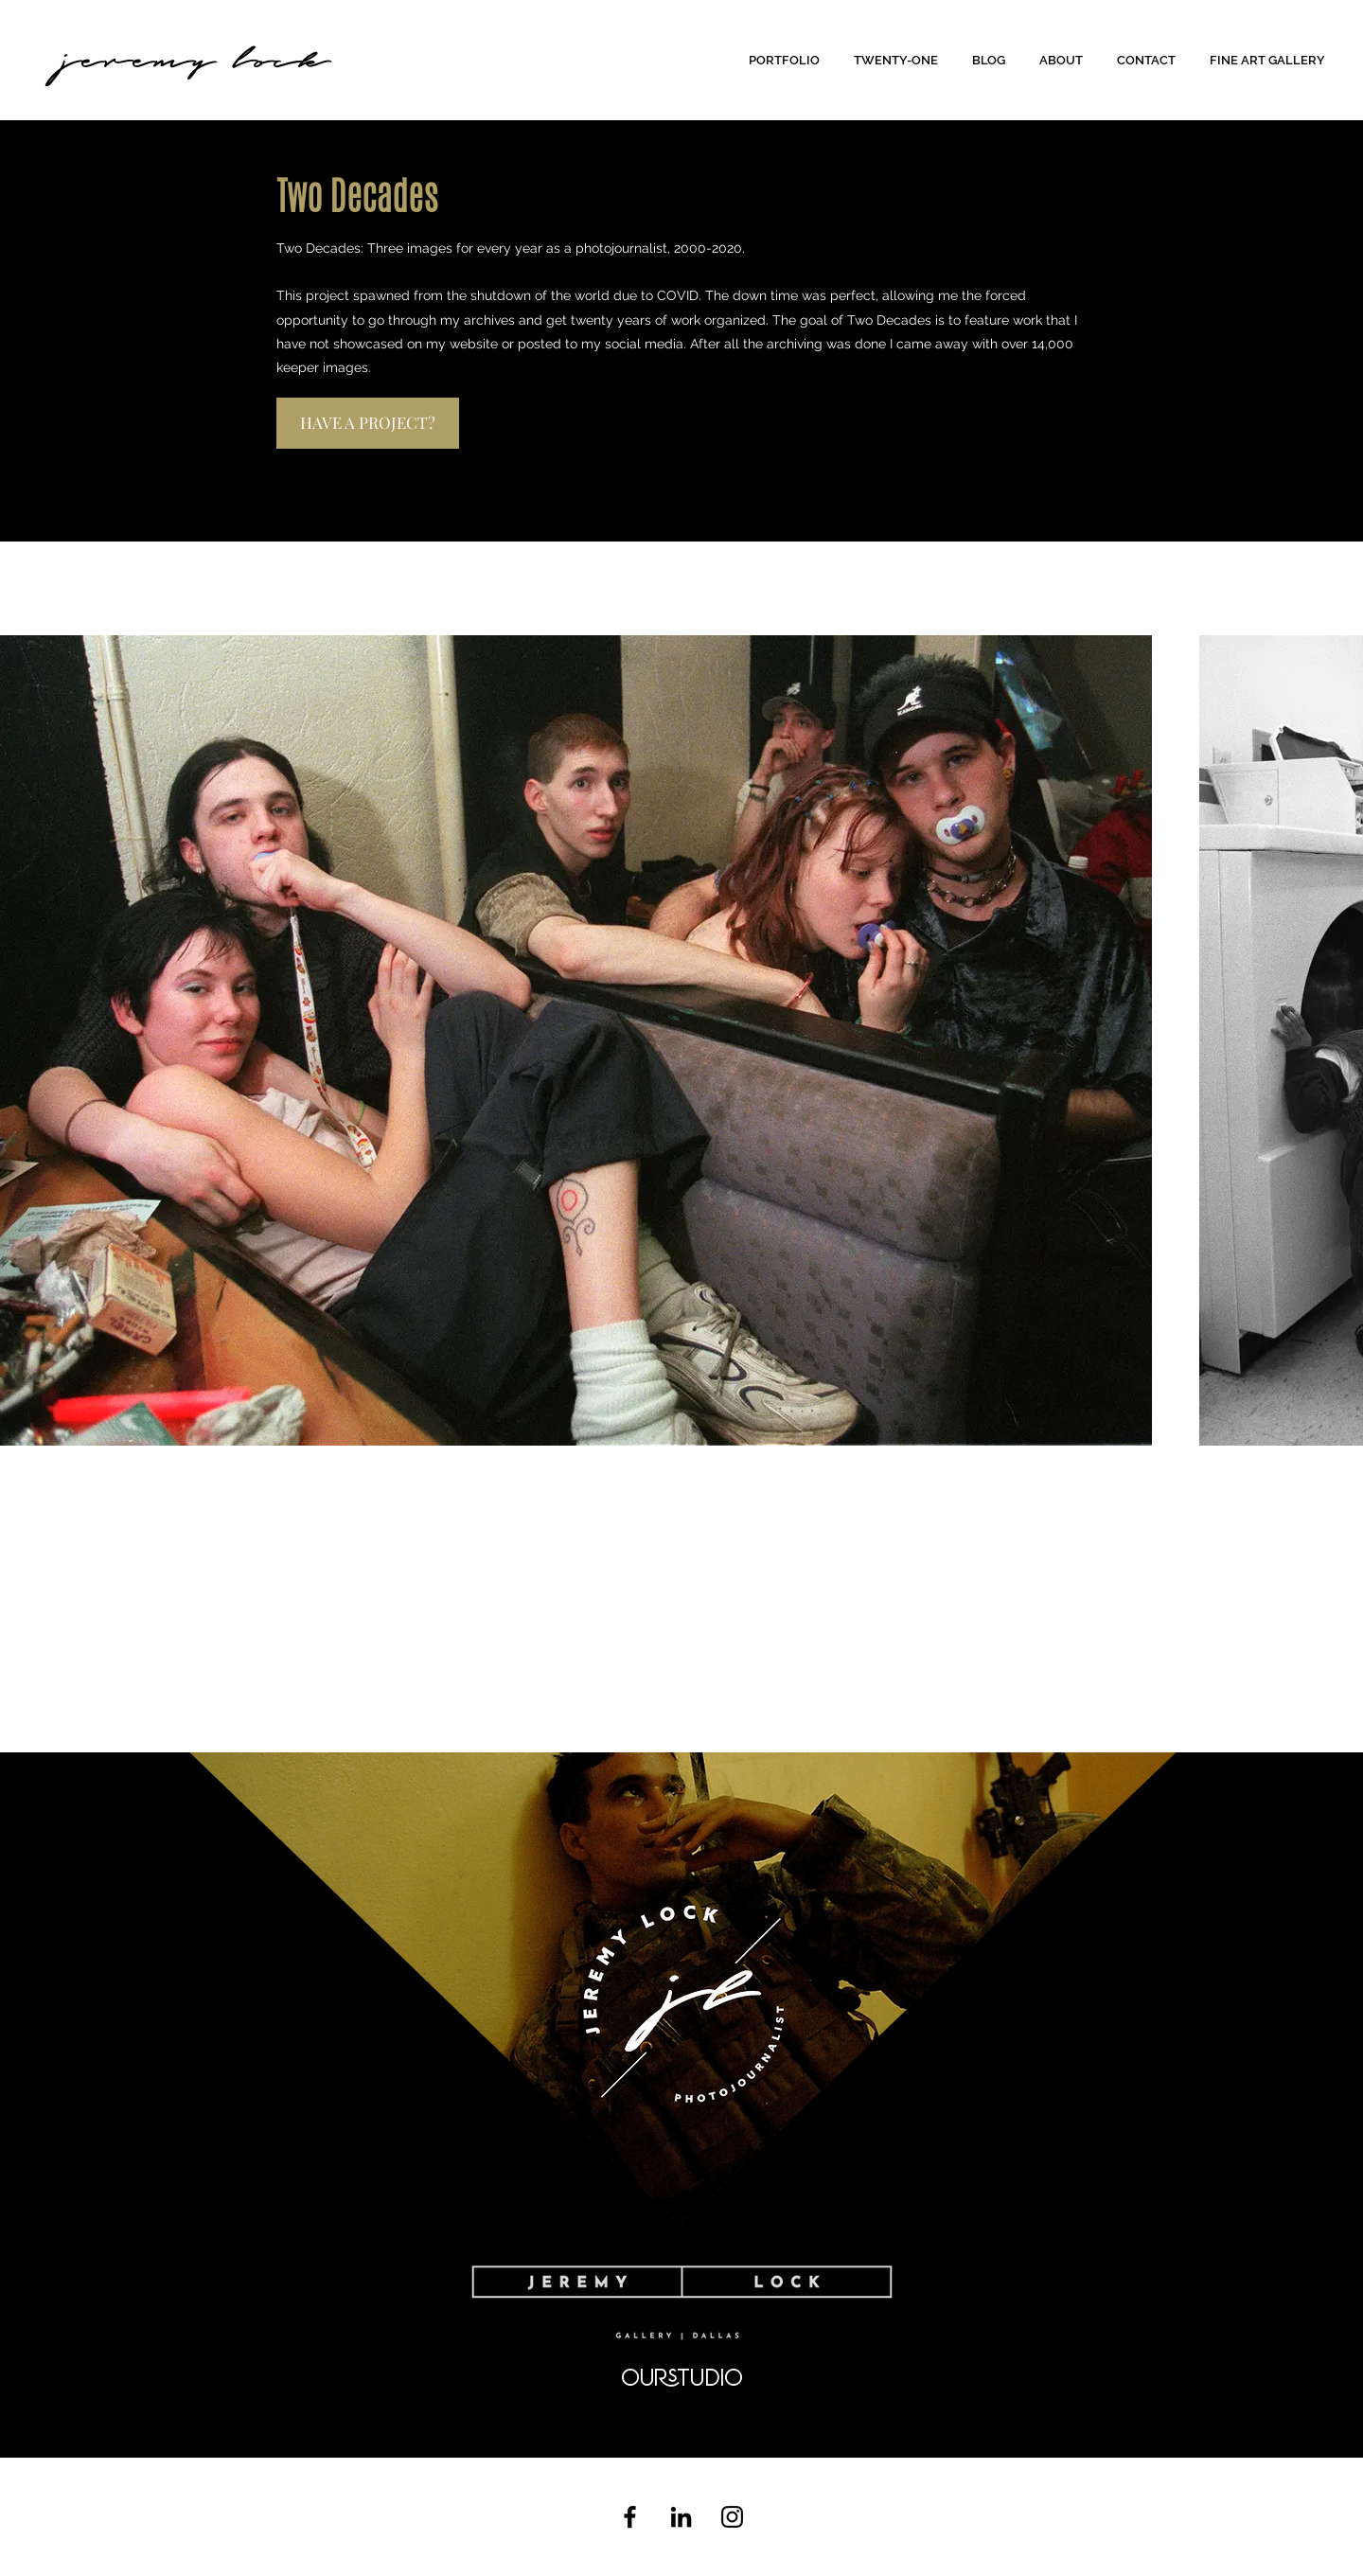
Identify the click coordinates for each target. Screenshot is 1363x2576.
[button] (787, 60)
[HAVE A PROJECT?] (367, 423)
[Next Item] (1339, 1041)
